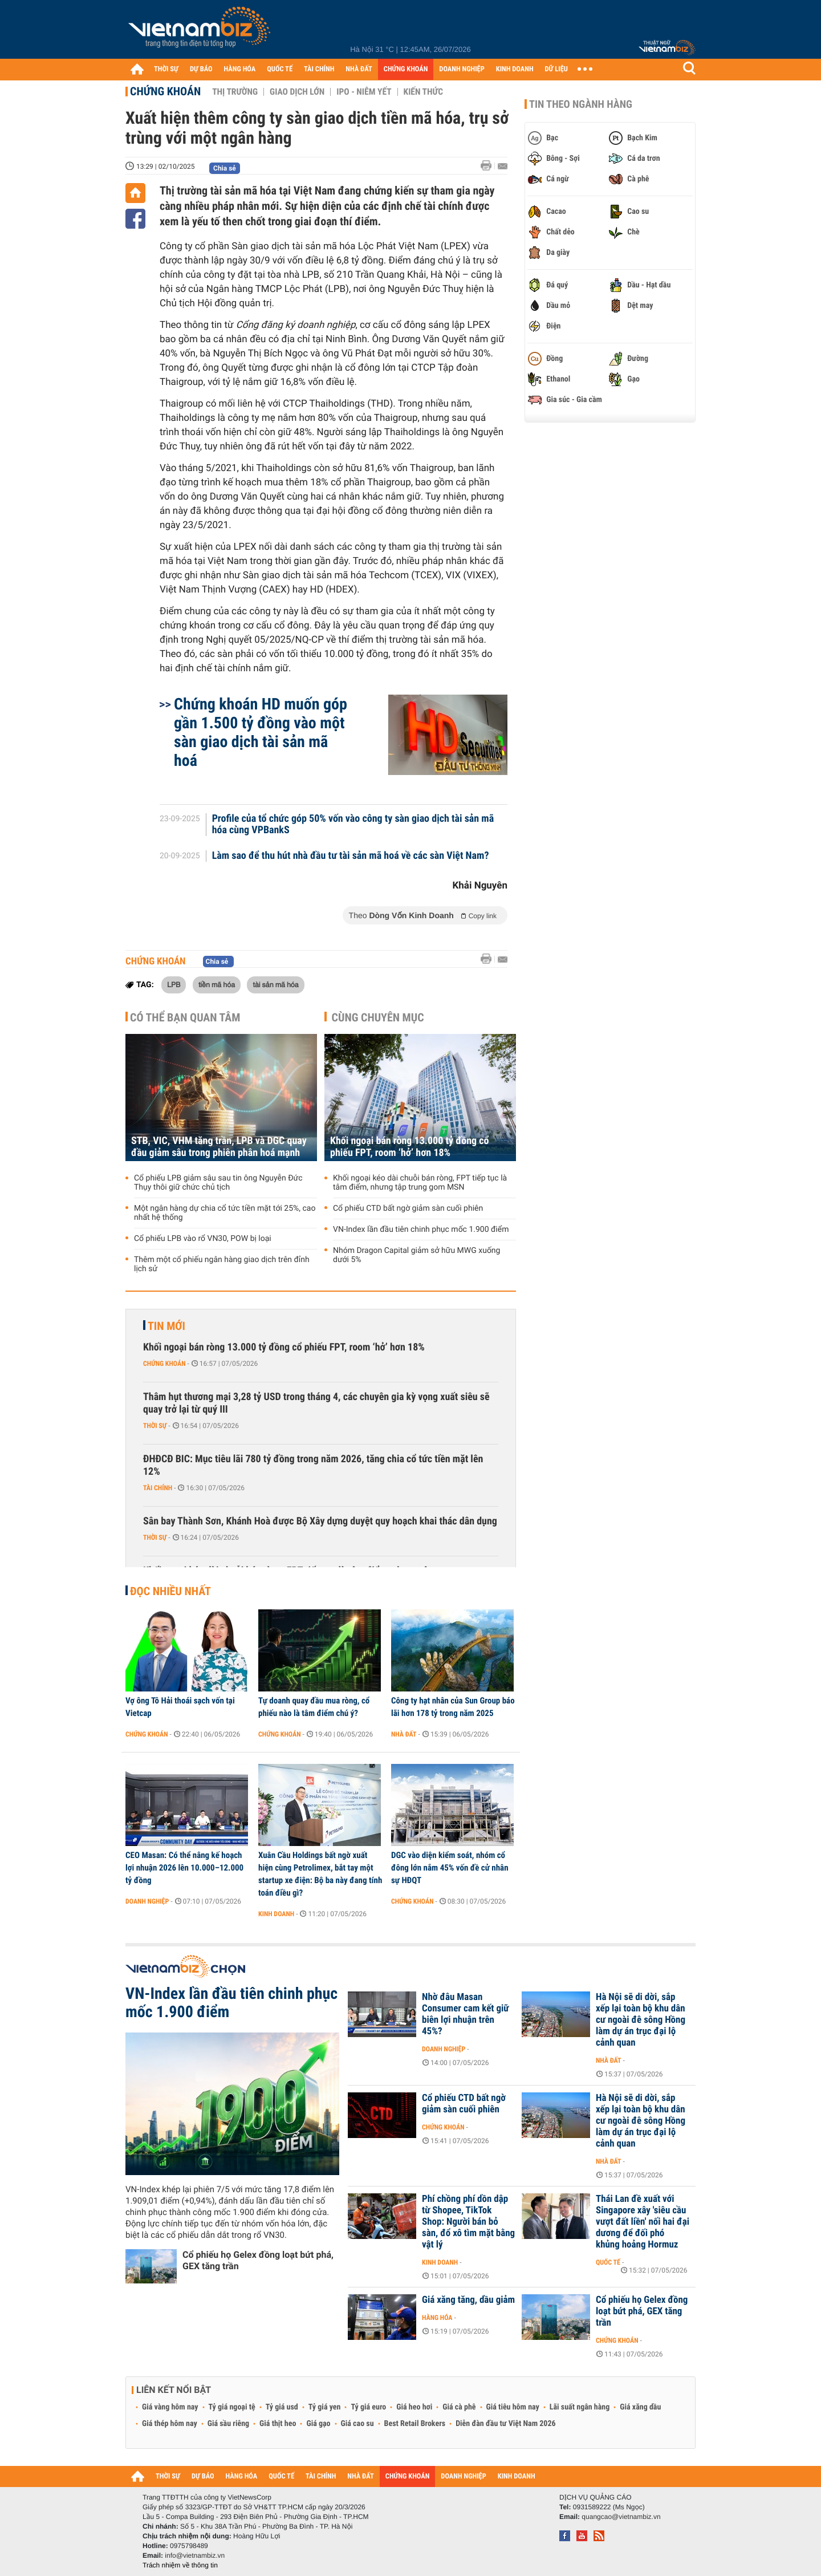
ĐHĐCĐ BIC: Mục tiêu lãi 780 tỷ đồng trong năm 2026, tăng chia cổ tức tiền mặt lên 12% (313, 1465)
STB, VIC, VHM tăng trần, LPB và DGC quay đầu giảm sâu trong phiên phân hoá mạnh (219, 1147)
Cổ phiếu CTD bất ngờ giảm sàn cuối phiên (408, 1208)
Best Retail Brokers (415, 2424)
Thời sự (154, 1426)
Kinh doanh (276, 1914)
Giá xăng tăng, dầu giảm (468, 2300)
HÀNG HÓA (240, 69)
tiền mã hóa (216, 984)
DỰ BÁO (201, 69)
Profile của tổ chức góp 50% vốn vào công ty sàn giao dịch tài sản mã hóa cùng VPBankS (353, 824)
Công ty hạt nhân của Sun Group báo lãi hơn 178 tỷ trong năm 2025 (453, 1706)
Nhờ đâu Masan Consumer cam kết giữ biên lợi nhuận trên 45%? (465, 2014)
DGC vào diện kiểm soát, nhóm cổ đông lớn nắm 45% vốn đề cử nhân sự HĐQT (450, 1867)
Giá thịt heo (277, 2424)
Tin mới (166, 1326)
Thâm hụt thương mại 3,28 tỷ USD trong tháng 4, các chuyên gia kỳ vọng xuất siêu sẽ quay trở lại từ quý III (316, 1403)
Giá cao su (357, 2424)
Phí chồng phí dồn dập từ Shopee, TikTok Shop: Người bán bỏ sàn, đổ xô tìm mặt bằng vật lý (468, 2221)
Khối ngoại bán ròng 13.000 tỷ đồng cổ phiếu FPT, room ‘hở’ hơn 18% (409, 1147)
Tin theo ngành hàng (580, 104)
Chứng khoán (165, 91)
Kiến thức (423, 92)
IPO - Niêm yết (363, 92)
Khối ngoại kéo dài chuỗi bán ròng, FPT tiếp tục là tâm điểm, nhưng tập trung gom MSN (420, 1183)
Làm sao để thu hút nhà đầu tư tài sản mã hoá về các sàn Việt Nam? (350, 856)
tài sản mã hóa (275, 984)
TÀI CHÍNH (319, 69)
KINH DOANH (515, 69)
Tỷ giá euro (368, 2407)
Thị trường (235, 92)
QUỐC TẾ (279, 69)
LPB (173, 984)
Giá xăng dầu (640, 2407)
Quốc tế (608, 2262)
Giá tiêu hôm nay (512, 2407)
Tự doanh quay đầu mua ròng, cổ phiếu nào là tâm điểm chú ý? (313, 1706)
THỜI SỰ (166, 69)
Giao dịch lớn (297, 92)
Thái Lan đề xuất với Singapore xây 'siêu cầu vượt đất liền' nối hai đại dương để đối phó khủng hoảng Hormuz (642, 2221)
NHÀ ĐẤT (359, 69)
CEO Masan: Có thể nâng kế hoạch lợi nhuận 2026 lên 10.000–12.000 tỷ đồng (184, 1867)
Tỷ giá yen (324, 2407)
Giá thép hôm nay (169, 2424)
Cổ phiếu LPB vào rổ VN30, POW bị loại (202, 1238)
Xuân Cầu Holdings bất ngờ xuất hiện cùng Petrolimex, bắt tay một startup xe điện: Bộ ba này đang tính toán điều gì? (320, 1874)
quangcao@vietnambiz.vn (621, 2517)
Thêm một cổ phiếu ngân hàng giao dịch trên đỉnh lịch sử (222, 1264)
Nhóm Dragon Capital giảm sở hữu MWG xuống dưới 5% (416, 1255)
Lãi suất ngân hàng (579, 2407)
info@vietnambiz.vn (195, 2555)
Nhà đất (404, 1734)
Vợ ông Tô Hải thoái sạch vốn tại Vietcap (180, 1706)
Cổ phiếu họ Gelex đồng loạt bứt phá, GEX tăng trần (258, 2260)
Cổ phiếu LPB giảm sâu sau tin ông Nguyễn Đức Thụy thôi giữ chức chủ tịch (218, 1183)
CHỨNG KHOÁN (406, 69)
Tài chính (157, 1488)
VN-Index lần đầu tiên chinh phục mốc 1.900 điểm (421, 1229)
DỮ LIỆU (556, 69)
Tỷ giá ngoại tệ (232, 2407)
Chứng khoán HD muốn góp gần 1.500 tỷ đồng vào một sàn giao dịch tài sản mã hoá (260, 732)
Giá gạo (318, 2424)
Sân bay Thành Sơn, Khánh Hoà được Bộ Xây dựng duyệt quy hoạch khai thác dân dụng (320, 1521)
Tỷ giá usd (282, 2407)
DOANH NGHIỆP (461, 69)
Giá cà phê (458, 2407)
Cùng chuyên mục (378, 1017)
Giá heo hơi (414, 2407)
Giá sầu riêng (228, 2424)
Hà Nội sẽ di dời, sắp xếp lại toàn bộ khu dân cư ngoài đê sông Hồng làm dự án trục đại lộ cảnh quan (640, 2019)
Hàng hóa (437, 2318)
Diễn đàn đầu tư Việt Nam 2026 (505, 2424)
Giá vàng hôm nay (170, 2407)
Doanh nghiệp (147, 1901)
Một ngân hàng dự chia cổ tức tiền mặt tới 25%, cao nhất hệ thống (224, 1213)
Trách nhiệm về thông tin (180, 2565)
